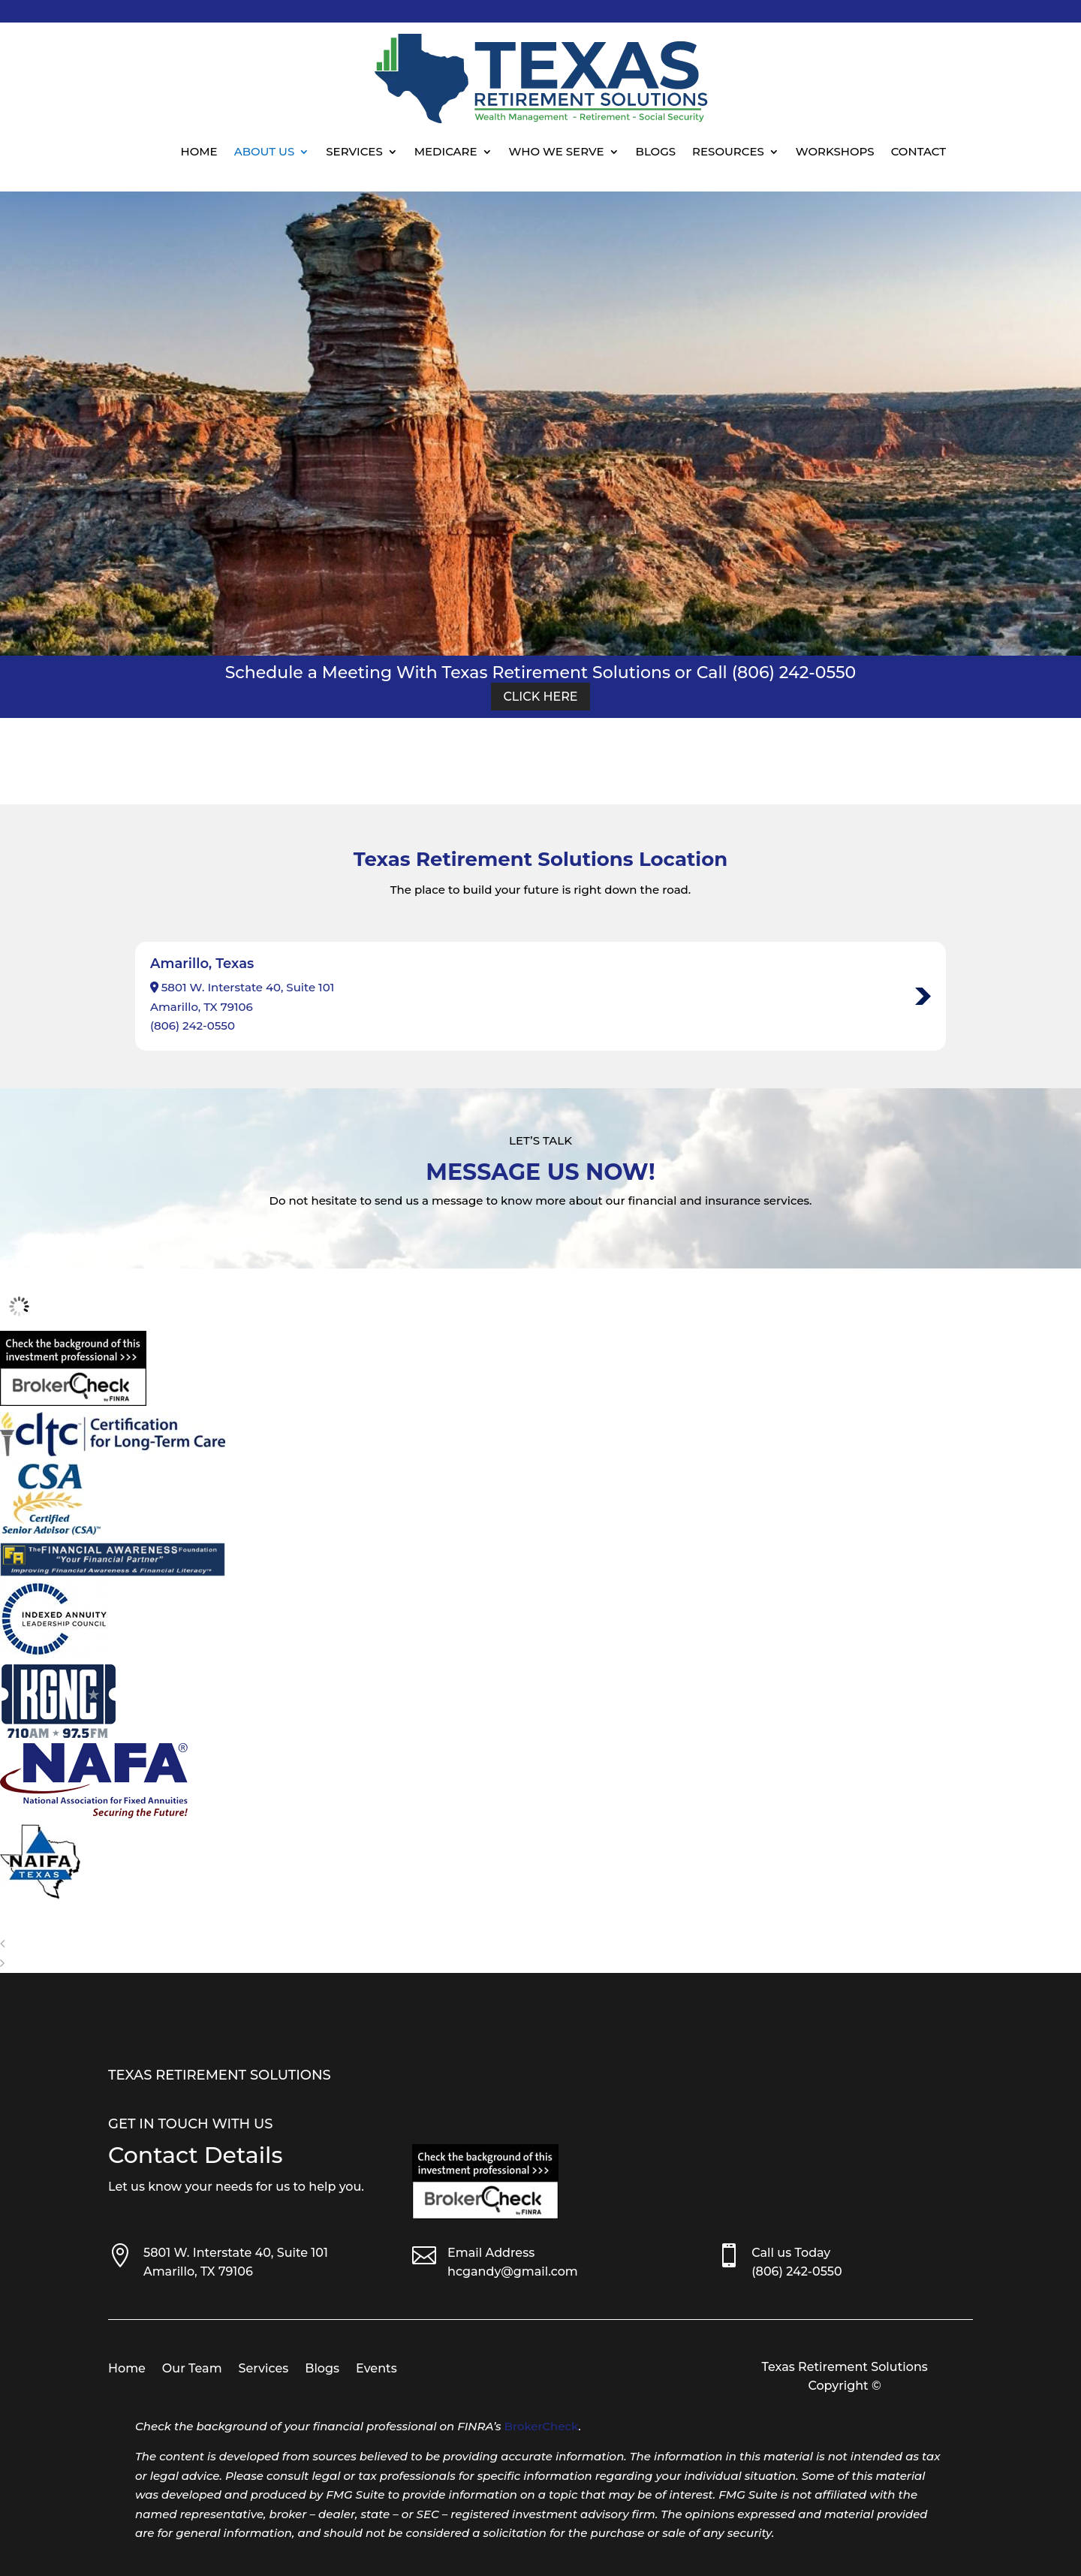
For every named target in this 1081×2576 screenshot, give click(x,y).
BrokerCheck (541, 2426)
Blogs (656, 151)
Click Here (540, 696)
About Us (264, 151)
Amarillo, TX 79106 (198, 2271)
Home (199, 151)
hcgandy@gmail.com (512, 2271)
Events (376, 2369)
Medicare (445, 151)
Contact (918, 151)
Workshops (835, 151)
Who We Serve (556, 151)
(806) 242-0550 (192, 1025)
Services (354, 151)
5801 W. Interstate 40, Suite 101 (235, 2253)
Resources (728, 151)
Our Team (192, 2369)
